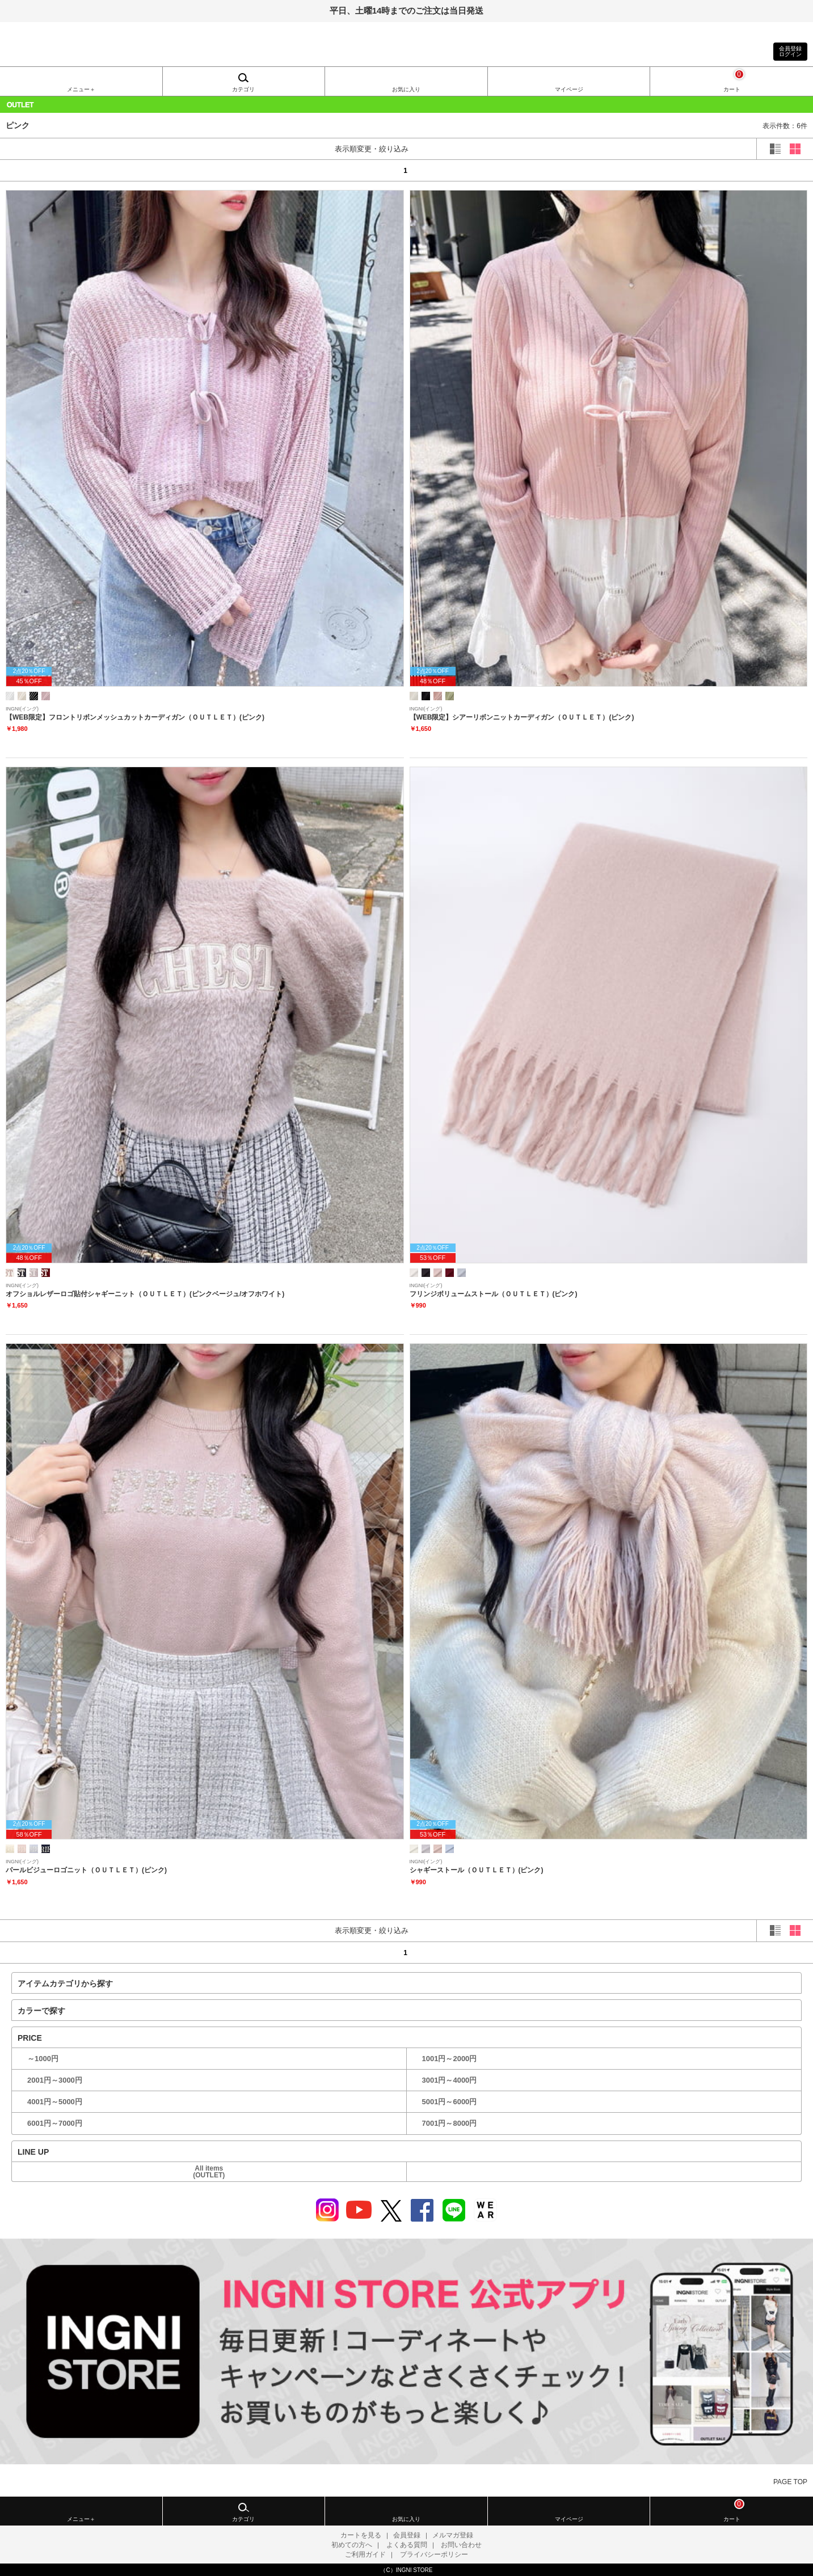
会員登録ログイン (790, 51)
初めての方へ (351, 2544)
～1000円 (42, 2058)
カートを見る (360, 2535)
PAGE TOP (790, 2482)
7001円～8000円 (449, 2123)
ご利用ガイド (365, 2554)
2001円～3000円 (54, 2080)
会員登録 (406, 2535)
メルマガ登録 (452, 2535)
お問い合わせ (461, 2544)
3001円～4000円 (449, 2080)
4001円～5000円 (54, 2101)
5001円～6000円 (449, 2101)
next (759, 170)
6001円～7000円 (54, 2123)
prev (54, 170)
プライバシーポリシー (434, 2554)
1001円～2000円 (449, 2058)
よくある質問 (406, 2544)
